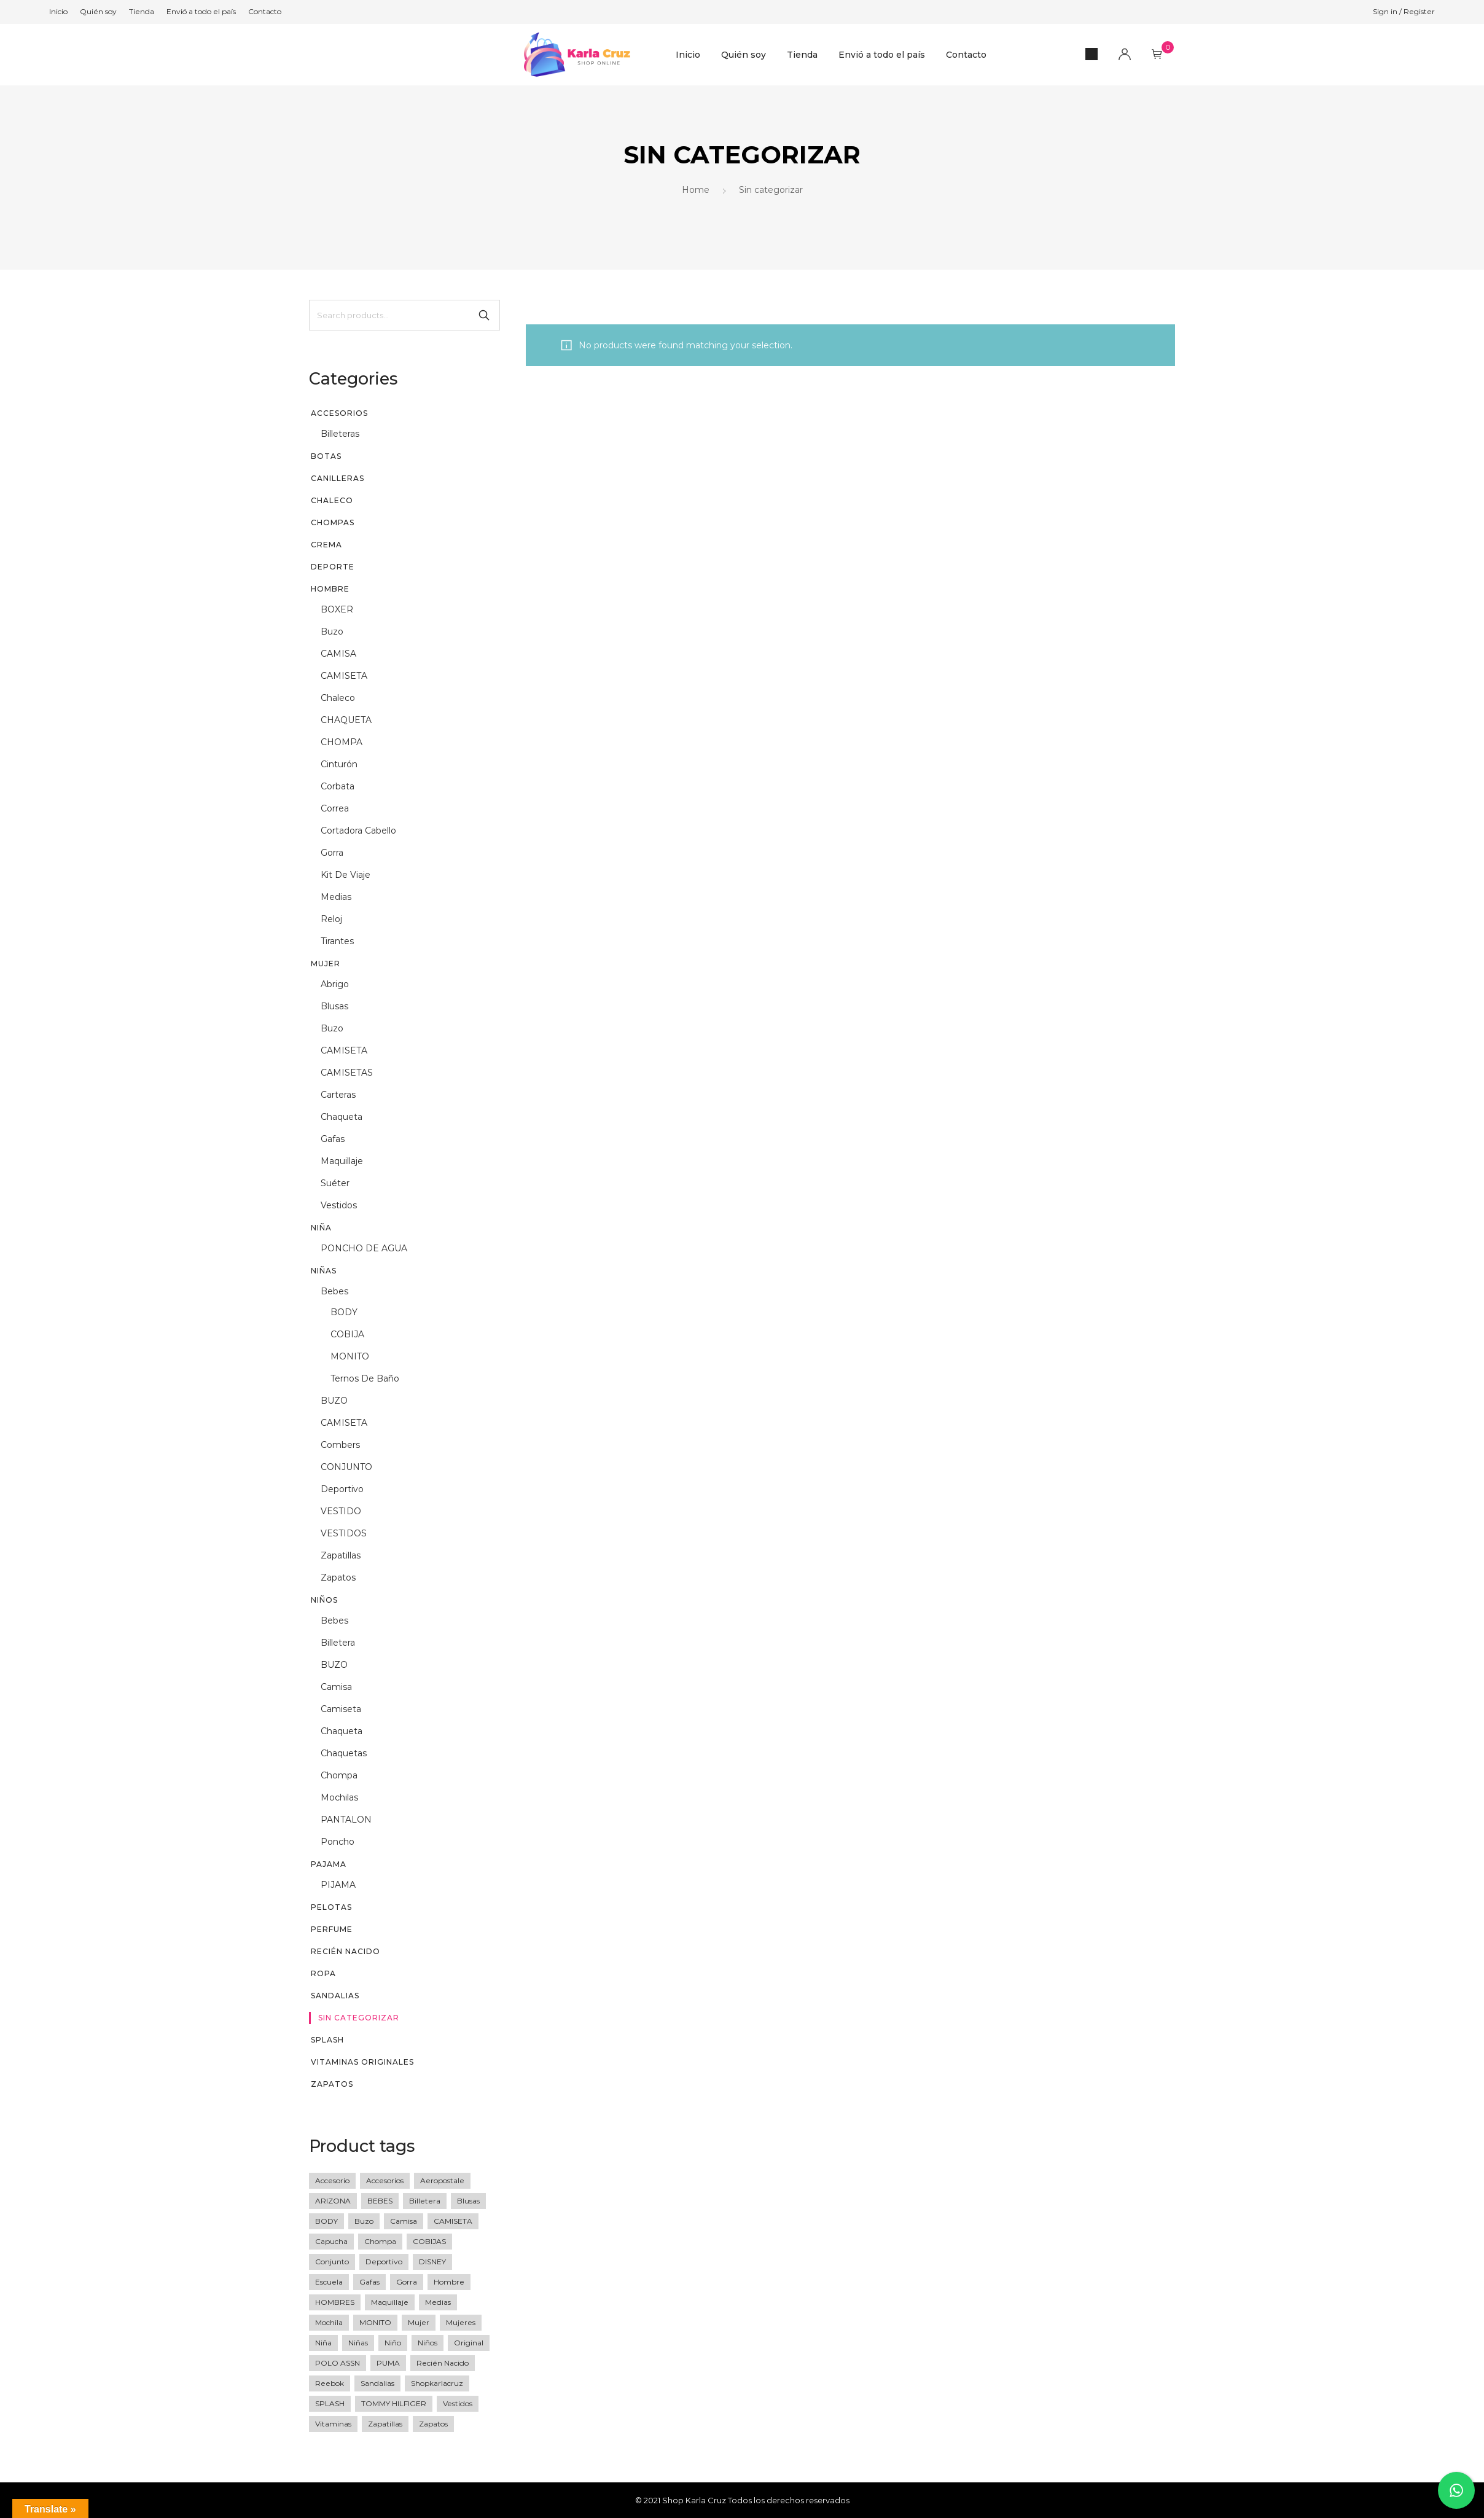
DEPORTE (332, 566)
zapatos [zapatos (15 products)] (433, 2423)
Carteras (338, 1094)
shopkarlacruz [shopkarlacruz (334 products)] (437, 2383)
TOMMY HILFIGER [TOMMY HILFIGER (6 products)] (393, 2403)
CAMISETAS (347, 1072)
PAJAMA (328, 1864)
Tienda (802, 54)
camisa (336, 1686)
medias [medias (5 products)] (438, 2302)
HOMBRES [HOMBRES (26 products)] (334, 2302)
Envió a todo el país (881, 54)
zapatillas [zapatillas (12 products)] (385, 2423)
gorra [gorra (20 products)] (406, 2281)
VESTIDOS (344, 1533)
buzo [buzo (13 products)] (363, 2221)
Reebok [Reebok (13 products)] (329, 2383)
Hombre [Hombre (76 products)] (449, 2281)
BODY (343, 1312)
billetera (338, 1642)
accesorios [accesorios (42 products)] (385, 2180)
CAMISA (338, 653)
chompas (332, 522)
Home (695, 189)
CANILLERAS (337, 478)
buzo (332, 631)
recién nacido (345, 1951)
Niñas (324, 1270)
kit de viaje (345, 874)
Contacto (966, 54)
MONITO (349, 1356)
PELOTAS (331, 1907)
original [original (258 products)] (468, 2342)
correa (335, 808)
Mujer (325, 963)
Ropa (323, 1973)
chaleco (338, 697)
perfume (332, 1929)
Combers (340, 1444)
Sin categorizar (358, 2017)
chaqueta (341, 1116)
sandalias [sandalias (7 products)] (377, 2383)
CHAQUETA (346, 719)
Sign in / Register (1404, 11)
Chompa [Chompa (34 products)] (380, 2241)
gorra (332, 852)
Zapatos (332, 2084)
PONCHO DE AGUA (364, 1248)
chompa (339, 1775)
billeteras (340, 433)
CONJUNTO (346, 1466)
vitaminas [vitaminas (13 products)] (333, 2423)
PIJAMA (338, 1884)
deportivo (342, 1489)
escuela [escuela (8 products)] (329, 2281)
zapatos (338, 1577)
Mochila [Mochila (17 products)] (329, 2322)
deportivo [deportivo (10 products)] (383, 2261)
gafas (333, 1138)
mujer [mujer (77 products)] (418, 2322)
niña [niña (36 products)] (323, 2342)
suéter (335, 1183)
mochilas (339, 1797)
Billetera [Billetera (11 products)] (424, 2200)
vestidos (339, 1205)
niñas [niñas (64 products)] (358, 2342)
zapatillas (341, 1555)
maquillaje (342, 1161)
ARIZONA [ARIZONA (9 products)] (333, 2200)
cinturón (339, 764)
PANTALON (346, 1819)
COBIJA (347, 1334)
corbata (337, 786)
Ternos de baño (364, 1378)
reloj (331, 919)
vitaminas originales (362, 2061)
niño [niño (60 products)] (393, 2342)
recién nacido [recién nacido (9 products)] (442, 2362)
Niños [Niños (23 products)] (427, 2342)
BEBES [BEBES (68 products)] (379, 2200)
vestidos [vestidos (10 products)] (457, 2403)
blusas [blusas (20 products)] (468, 2200)
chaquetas (344, 1753)
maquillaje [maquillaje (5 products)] (389, 2302)
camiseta (341, 1709)
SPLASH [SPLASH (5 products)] (330, 2403)
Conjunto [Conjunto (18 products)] (332, 2261)
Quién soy (743, 54)
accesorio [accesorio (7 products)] (332, 2180)
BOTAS (326, 456)
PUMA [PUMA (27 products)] (388, 2362)
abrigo (335, 984)
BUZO (334, 1400)
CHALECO (332, 500)
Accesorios (339, 413)
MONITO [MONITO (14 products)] (375, 2322)
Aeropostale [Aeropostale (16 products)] (442, 2180)
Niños (324, 1600)
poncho (337, 1841)
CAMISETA (344, 675)
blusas (334, 1006)
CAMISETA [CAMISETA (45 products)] (453, 2221)
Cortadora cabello (358, 830)
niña (321, 1227)
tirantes (337, 941)
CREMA (326, 544)
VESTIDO (341, 1511)
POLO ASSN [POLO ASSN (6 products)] (337, 2362)
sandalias (335, 1995)
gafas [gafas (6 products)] (369, 2281)
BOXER (337, 609)
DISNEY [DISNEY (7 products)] (432, 2261)
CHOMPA (341, 742)
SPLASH (327, 2039)
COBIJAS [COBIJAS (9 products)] (429, 2241)
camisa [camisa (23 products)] (403, 2221)
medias (336, 896)
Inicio (688, 54)
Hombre (330, 588)
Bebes (334, 1291)
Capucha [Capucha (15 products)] (331, 2241)
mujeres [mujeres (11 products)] (460, 2322)
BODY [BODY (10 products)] (326, 2221)
